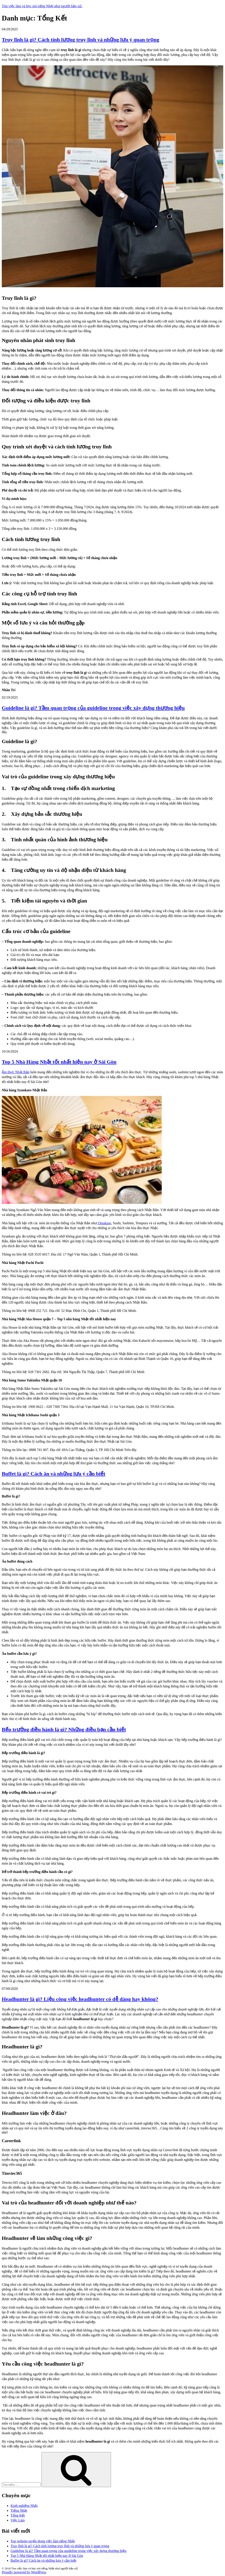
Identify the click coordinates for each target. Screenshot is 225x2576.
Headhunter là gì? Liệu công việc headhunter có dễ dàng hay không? (80, 1999)
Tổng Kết (18, 2515)
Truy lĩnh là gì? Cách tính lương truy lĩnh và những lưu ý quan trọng (80, 39)
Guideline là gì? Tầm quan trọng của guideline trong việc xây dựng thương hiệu (93, 708)
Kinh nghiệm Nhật (24, 2506)
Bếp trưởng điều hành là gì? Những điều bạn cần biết (64, 1729)
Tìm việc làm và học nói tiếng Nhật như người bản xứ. (42, 6)
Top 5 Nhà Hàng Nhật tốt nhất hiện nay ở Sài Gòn (59, 1062)
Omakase (104, 1223)
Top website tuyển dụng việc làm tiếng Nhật (43, 2541)
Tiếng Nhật (19, 2510)
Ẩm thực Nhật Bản (15, 1072)
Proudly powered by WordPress (24, 2572)
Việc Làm (18, 2520)
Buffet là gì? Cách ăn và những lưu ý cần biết (53, 1474)
